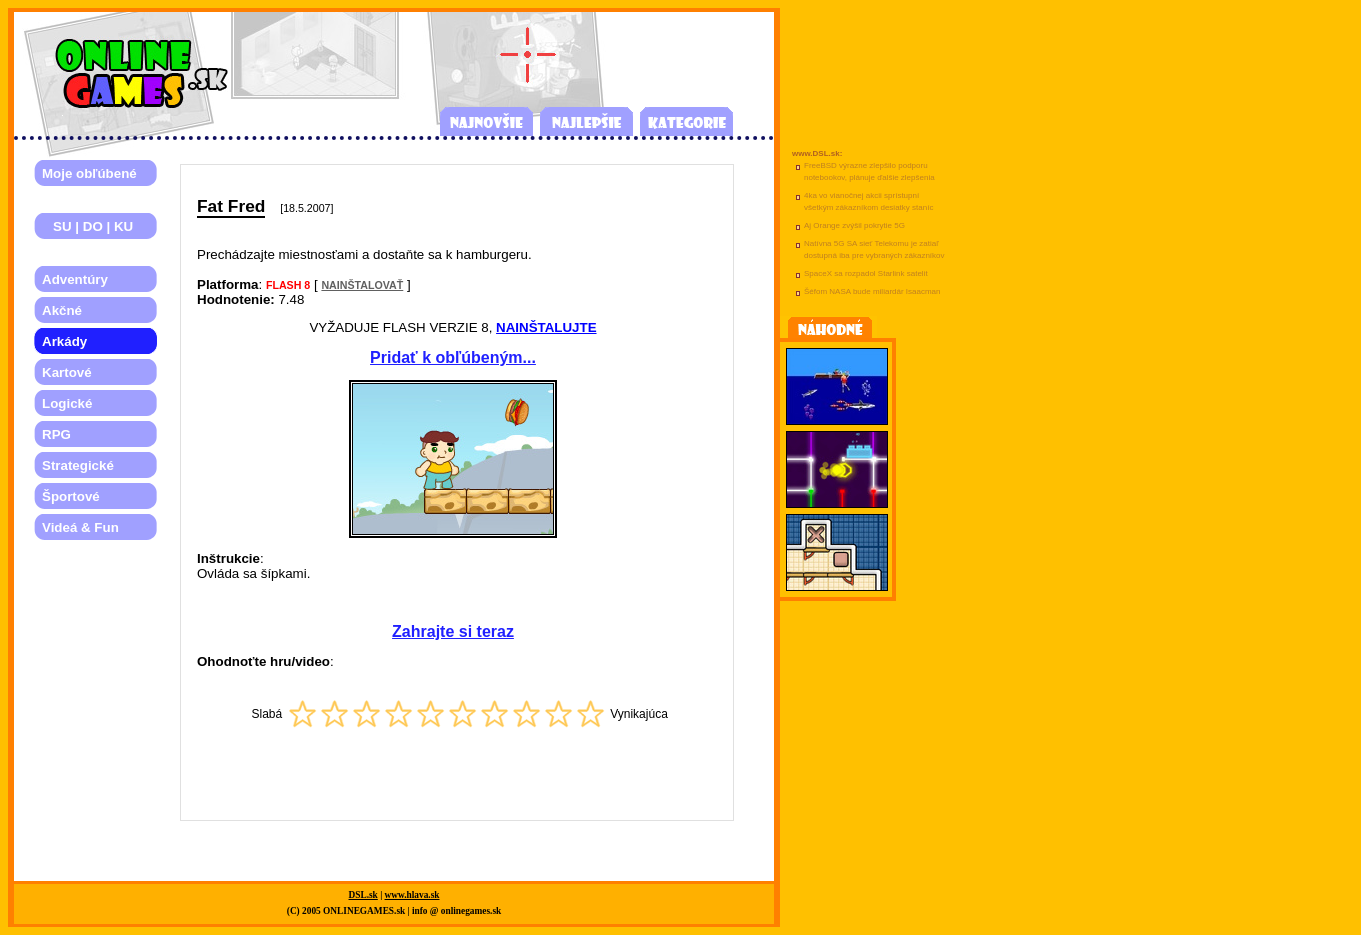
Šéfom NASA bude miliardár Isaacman (872, 291)
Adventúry (75, 279)
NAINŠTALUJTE (546, 327)
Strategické (78, 465)
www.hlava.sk (412, 895)
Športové (71, 496)
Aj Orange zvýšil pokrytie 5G (854, 225)
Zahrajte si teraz (453, 631)
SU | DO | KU (87, 226)
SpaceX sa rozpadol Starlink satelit (866, 273)
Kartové (67, 372)
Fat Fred (231, 206)
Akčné (62, 310)
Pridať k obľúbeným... (453, 357)
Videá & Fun (80, 527)
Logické (67, 403)
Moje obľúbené (89, 173)
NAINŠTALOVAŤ (362, 285)
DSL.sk (363, 895)
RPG (56, 434)
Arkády (64, 341)
